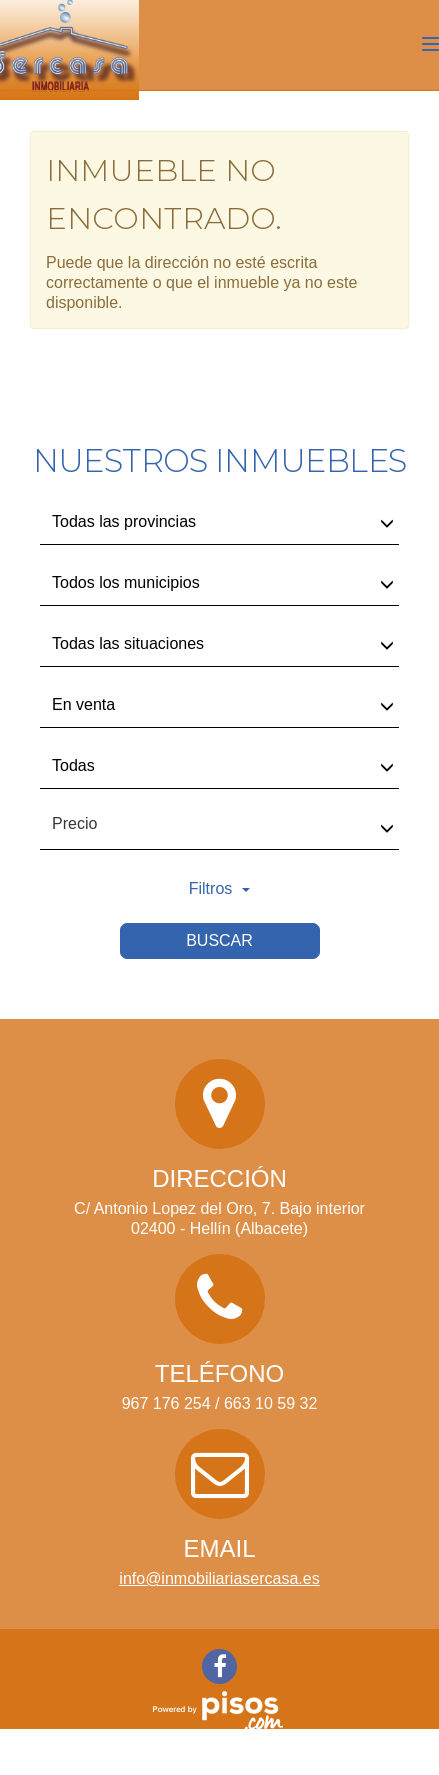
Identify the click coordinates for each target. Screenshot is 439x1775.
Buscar (219, 940)
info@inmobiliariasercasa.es (219, 1578)
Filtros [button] (220, 888)
